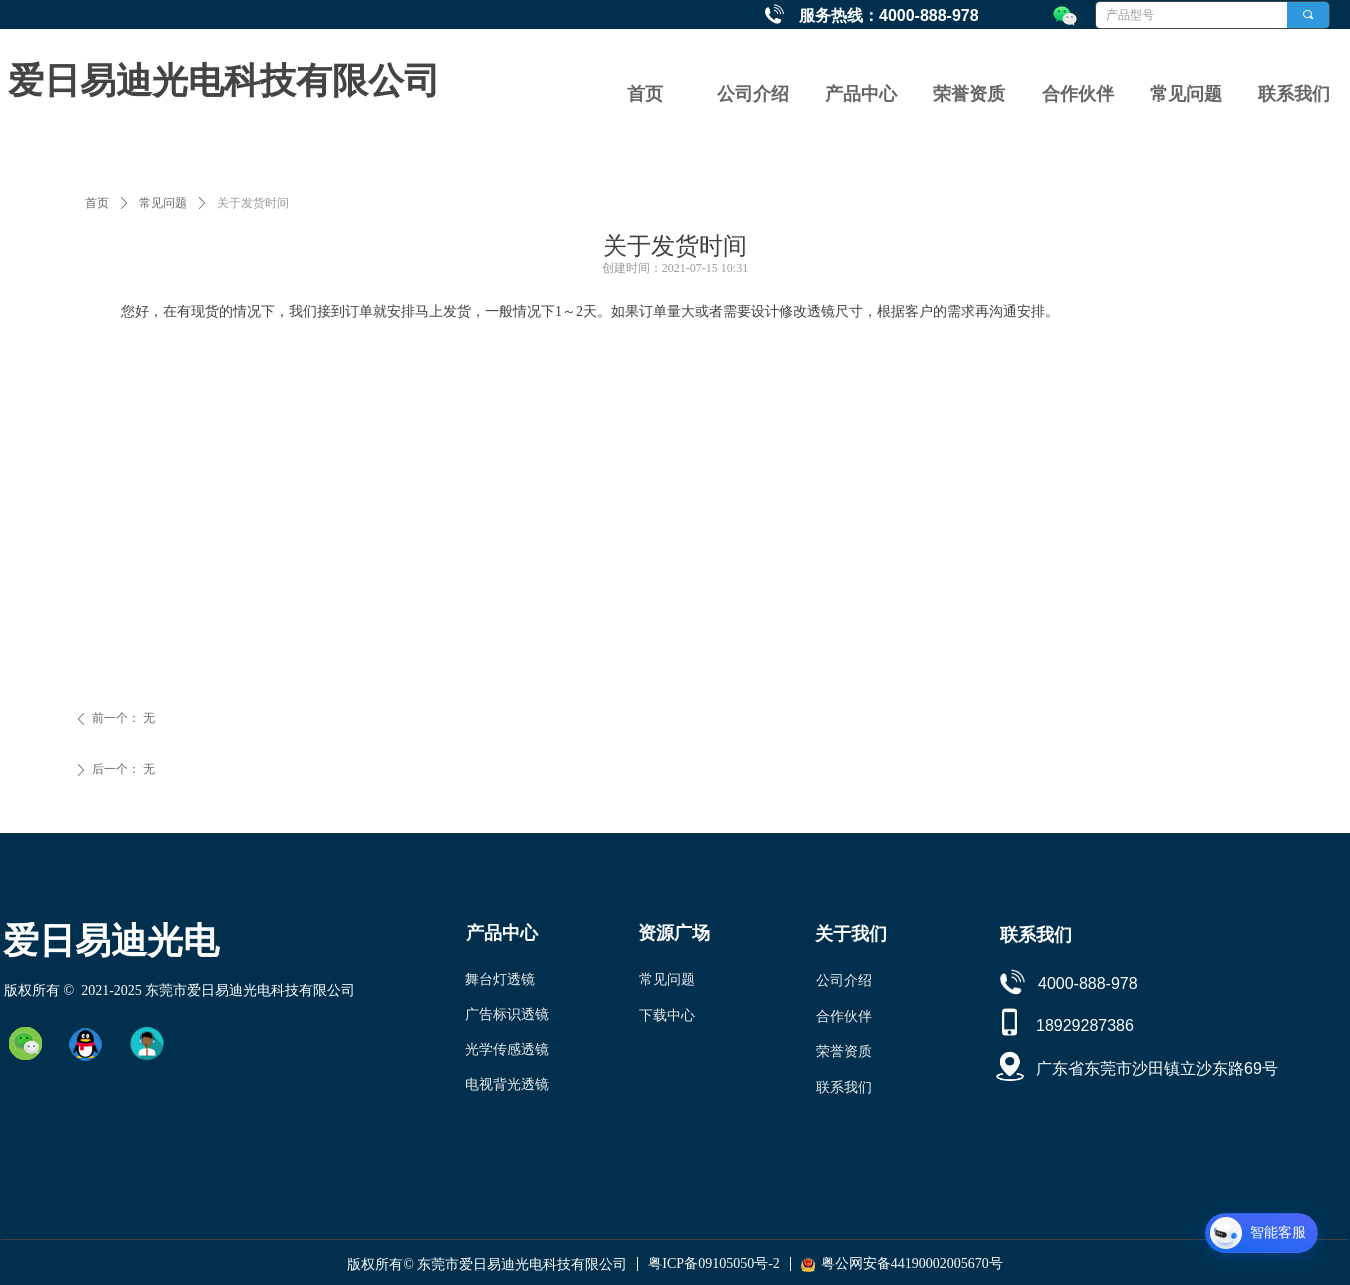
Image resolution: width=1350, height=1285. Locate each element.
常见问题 (163, 203)
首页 (97, 203)
